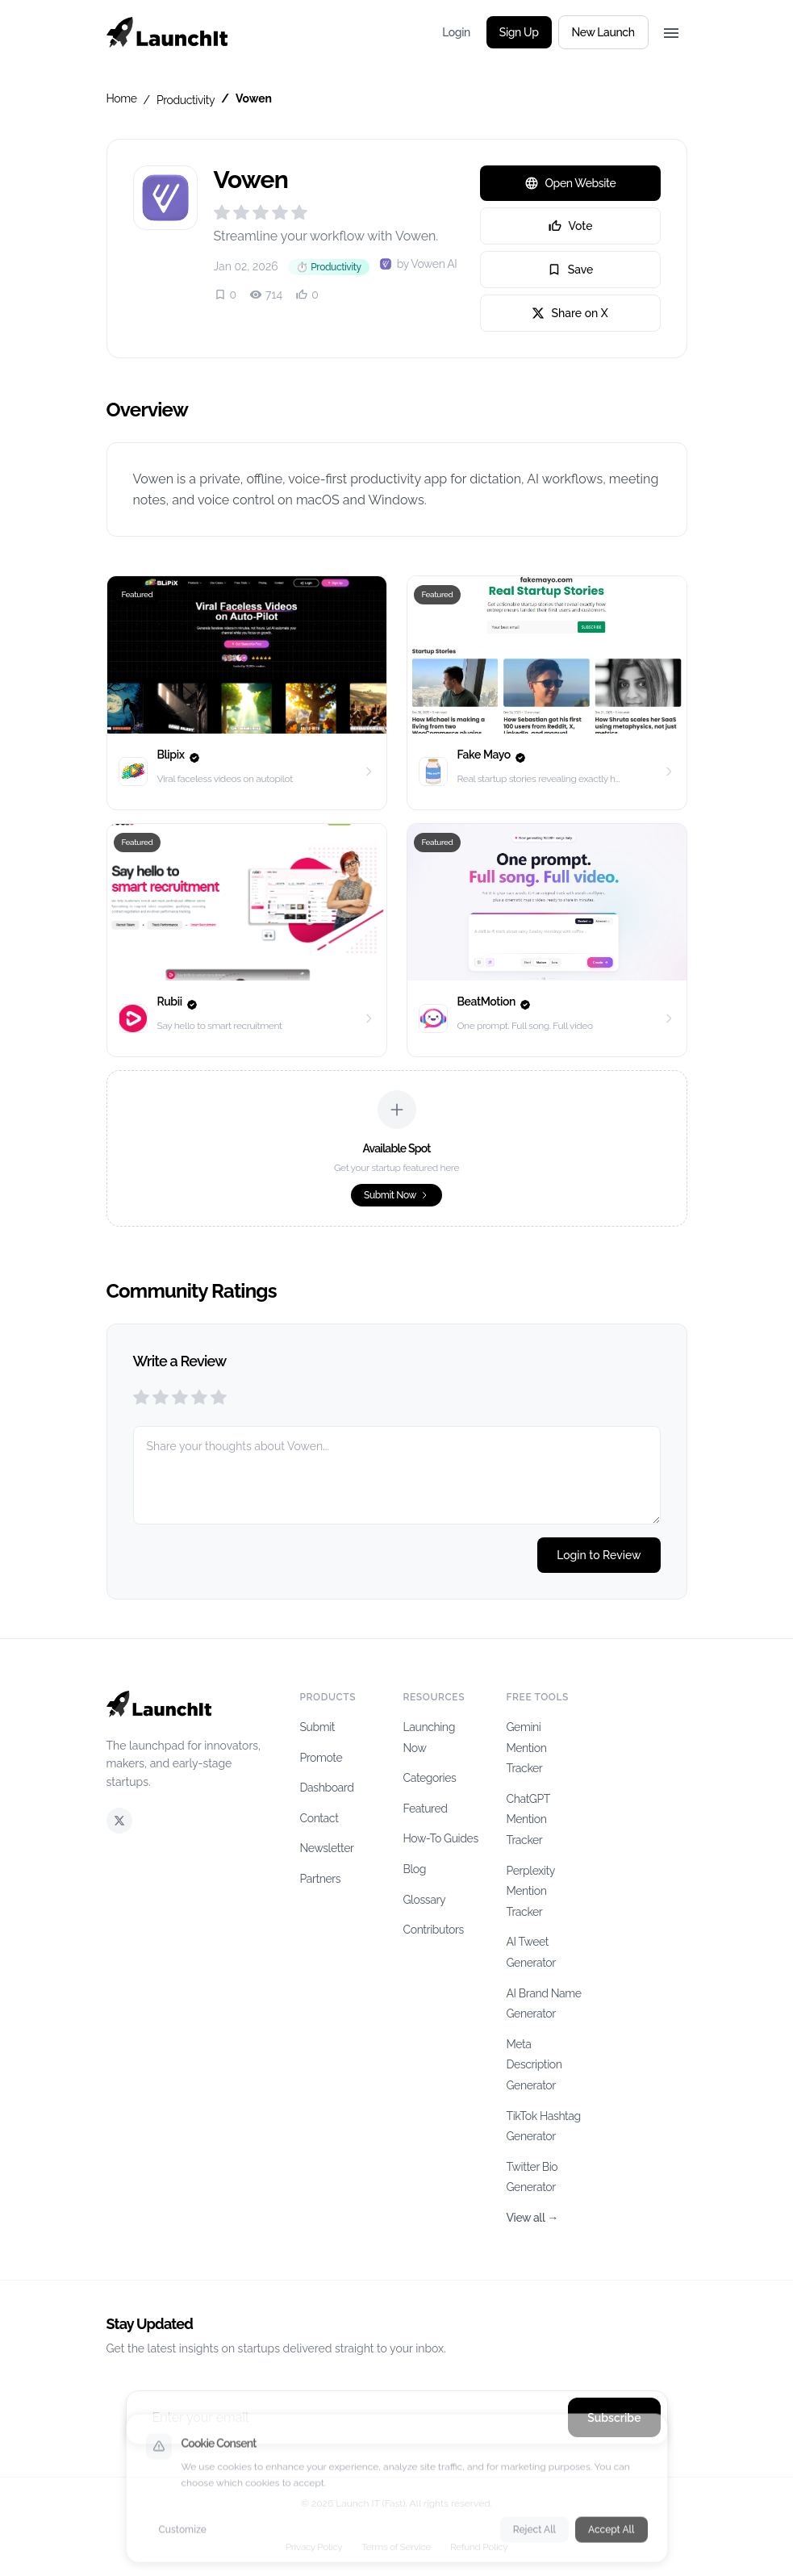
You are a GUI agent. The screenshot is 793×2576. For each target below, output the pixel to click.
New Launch (603, 32)
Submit (318, 1727)
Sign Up (519, 32)
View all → (532, 2217)
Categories (430, 1777)
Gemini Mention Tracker (527, 1748)
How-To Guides (440, 1838)
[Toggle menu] (671, 32)
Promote (321, 1757)
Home (121, 98)
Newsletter (327, 1848)
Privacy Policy (314, 2547)
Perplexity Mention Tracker (531, 1891)
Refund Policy (478, 2547)
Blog (415, 1869)
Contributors (433, 1929)
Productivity (186, 100)
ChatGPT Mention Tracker (528, 1819)
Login (456, 32)
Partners (320, 1878)
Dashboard (327, 1787)
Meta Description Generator (534, 2065)
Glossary (424, 1899)
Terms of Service (396, 2547)
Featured (425, 1808)
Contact (319, 1818)
